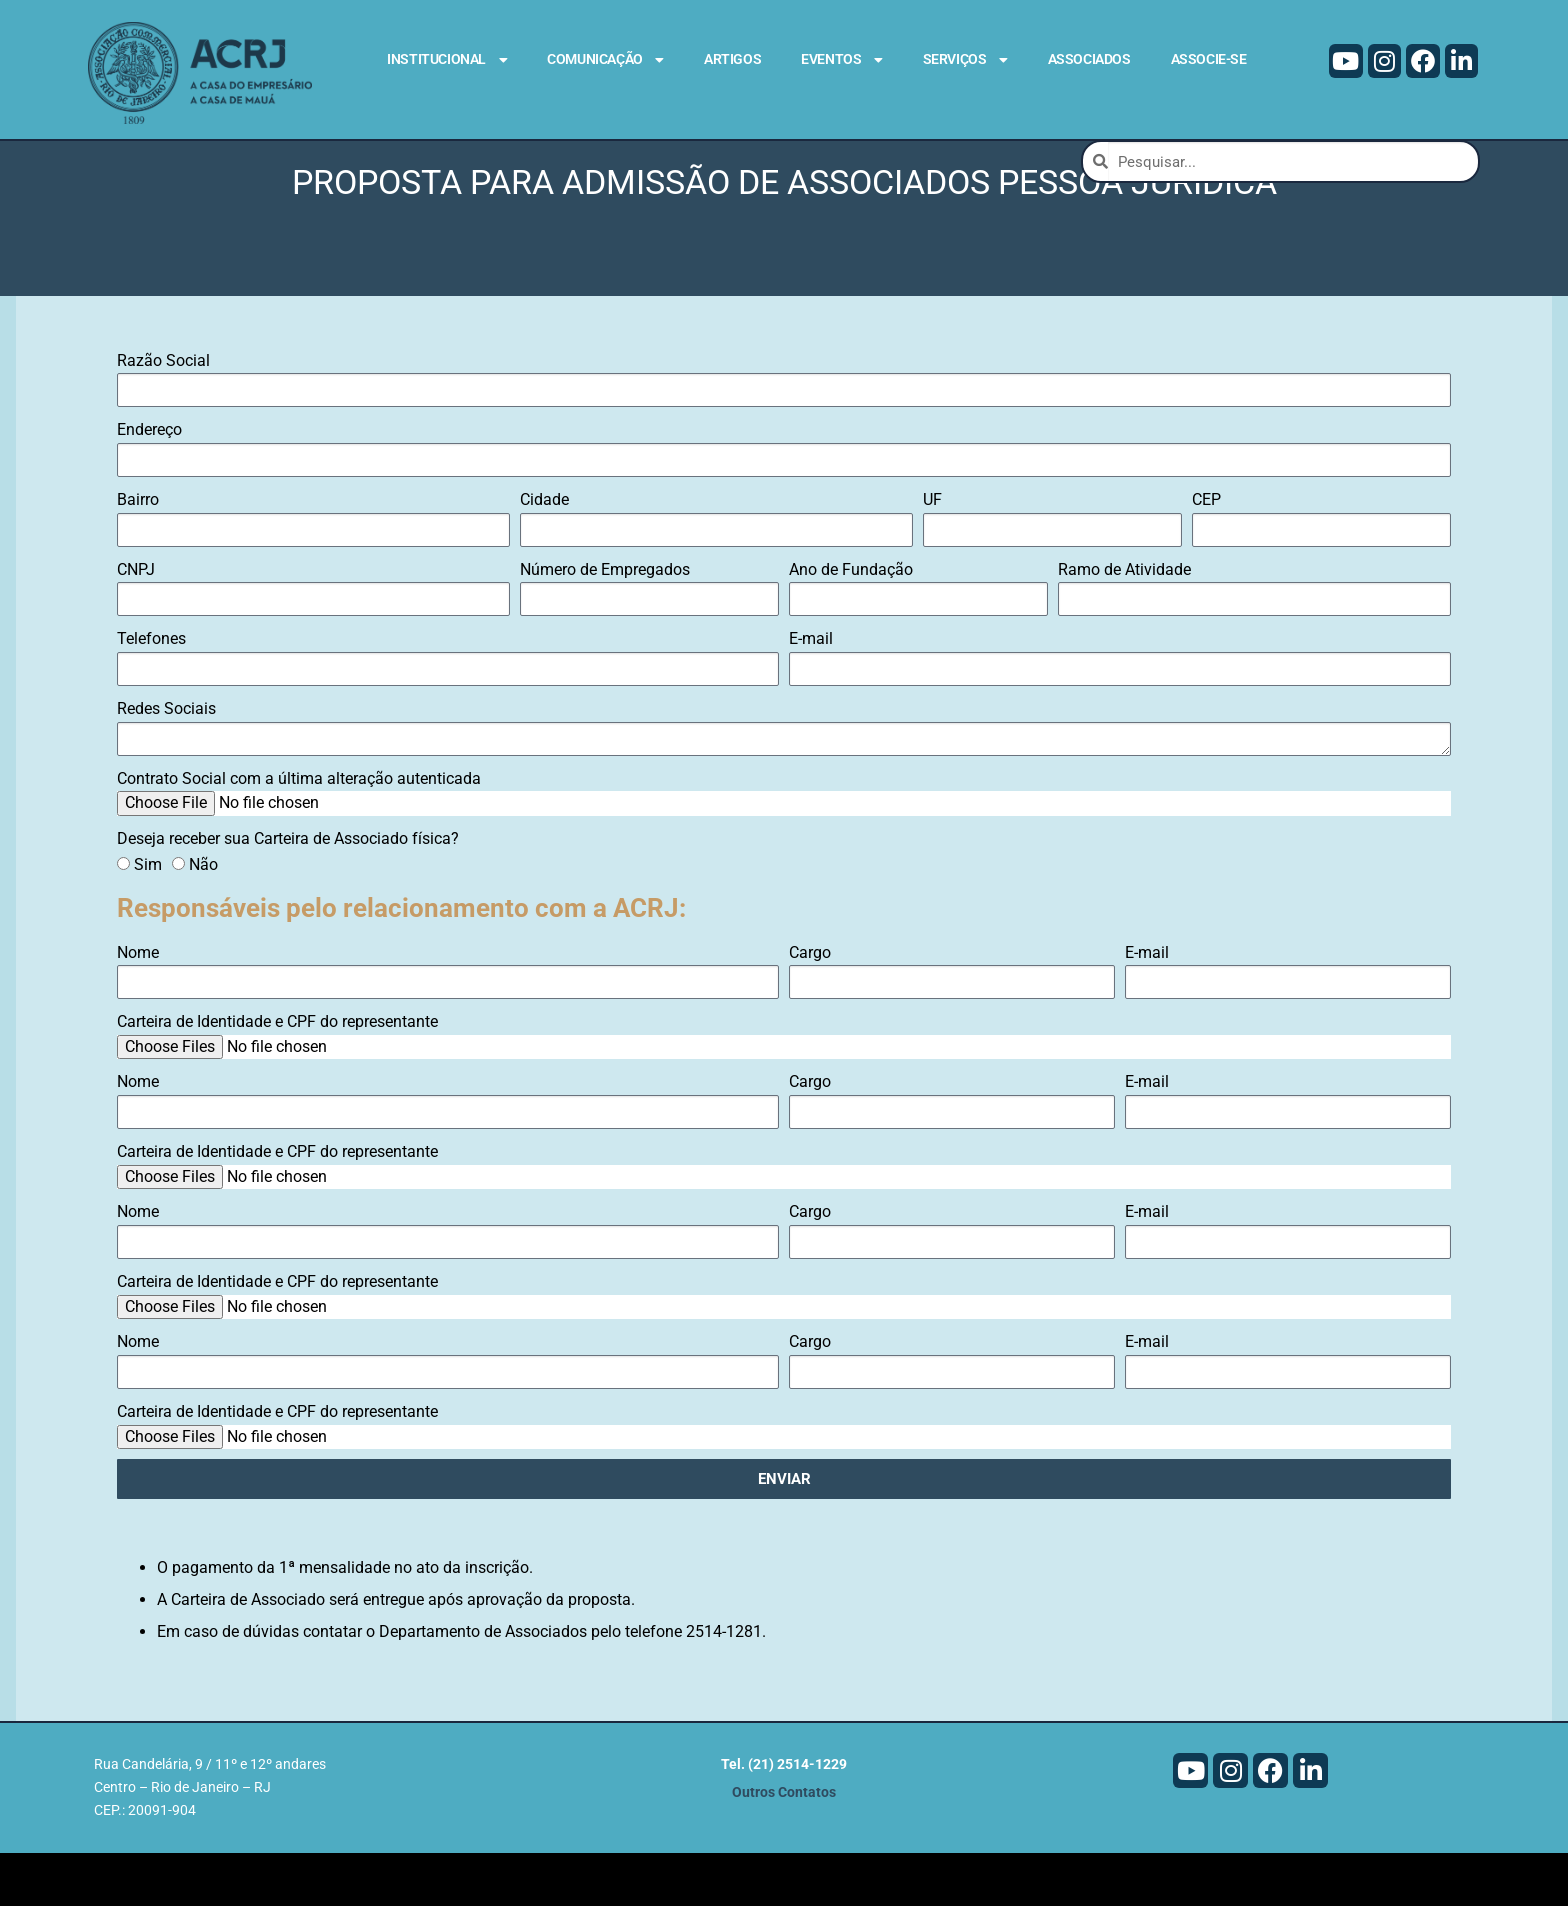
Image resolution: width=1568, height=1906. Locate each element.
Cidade (544, 552)
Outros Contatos (784, 1845)
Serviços (965, 60)
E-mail (811, 691)
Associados (1089, 59)
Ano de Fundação (851, 621)
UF (932, 552)
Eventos (841, 60)
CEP (1206, 552)
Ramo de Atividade (1124, 621)
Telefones (151, 691)
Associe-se (1209, 59)
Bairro (138, 552)
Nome (138, 1004)
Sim (148, 916)
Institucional (447, 60)
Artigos (732, 59)
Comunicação (605, 60)
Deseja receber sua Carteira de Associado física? (288, 890)
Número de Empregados (605, 621)
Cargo (810, 1004)
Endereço (149, 482)
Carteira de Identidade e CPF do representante (277, 1074)
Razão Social (163, 412)
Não (203, 916)
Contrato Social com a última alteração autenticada (299, 830)
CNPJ (136, 621)
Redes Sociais (166, 761)
